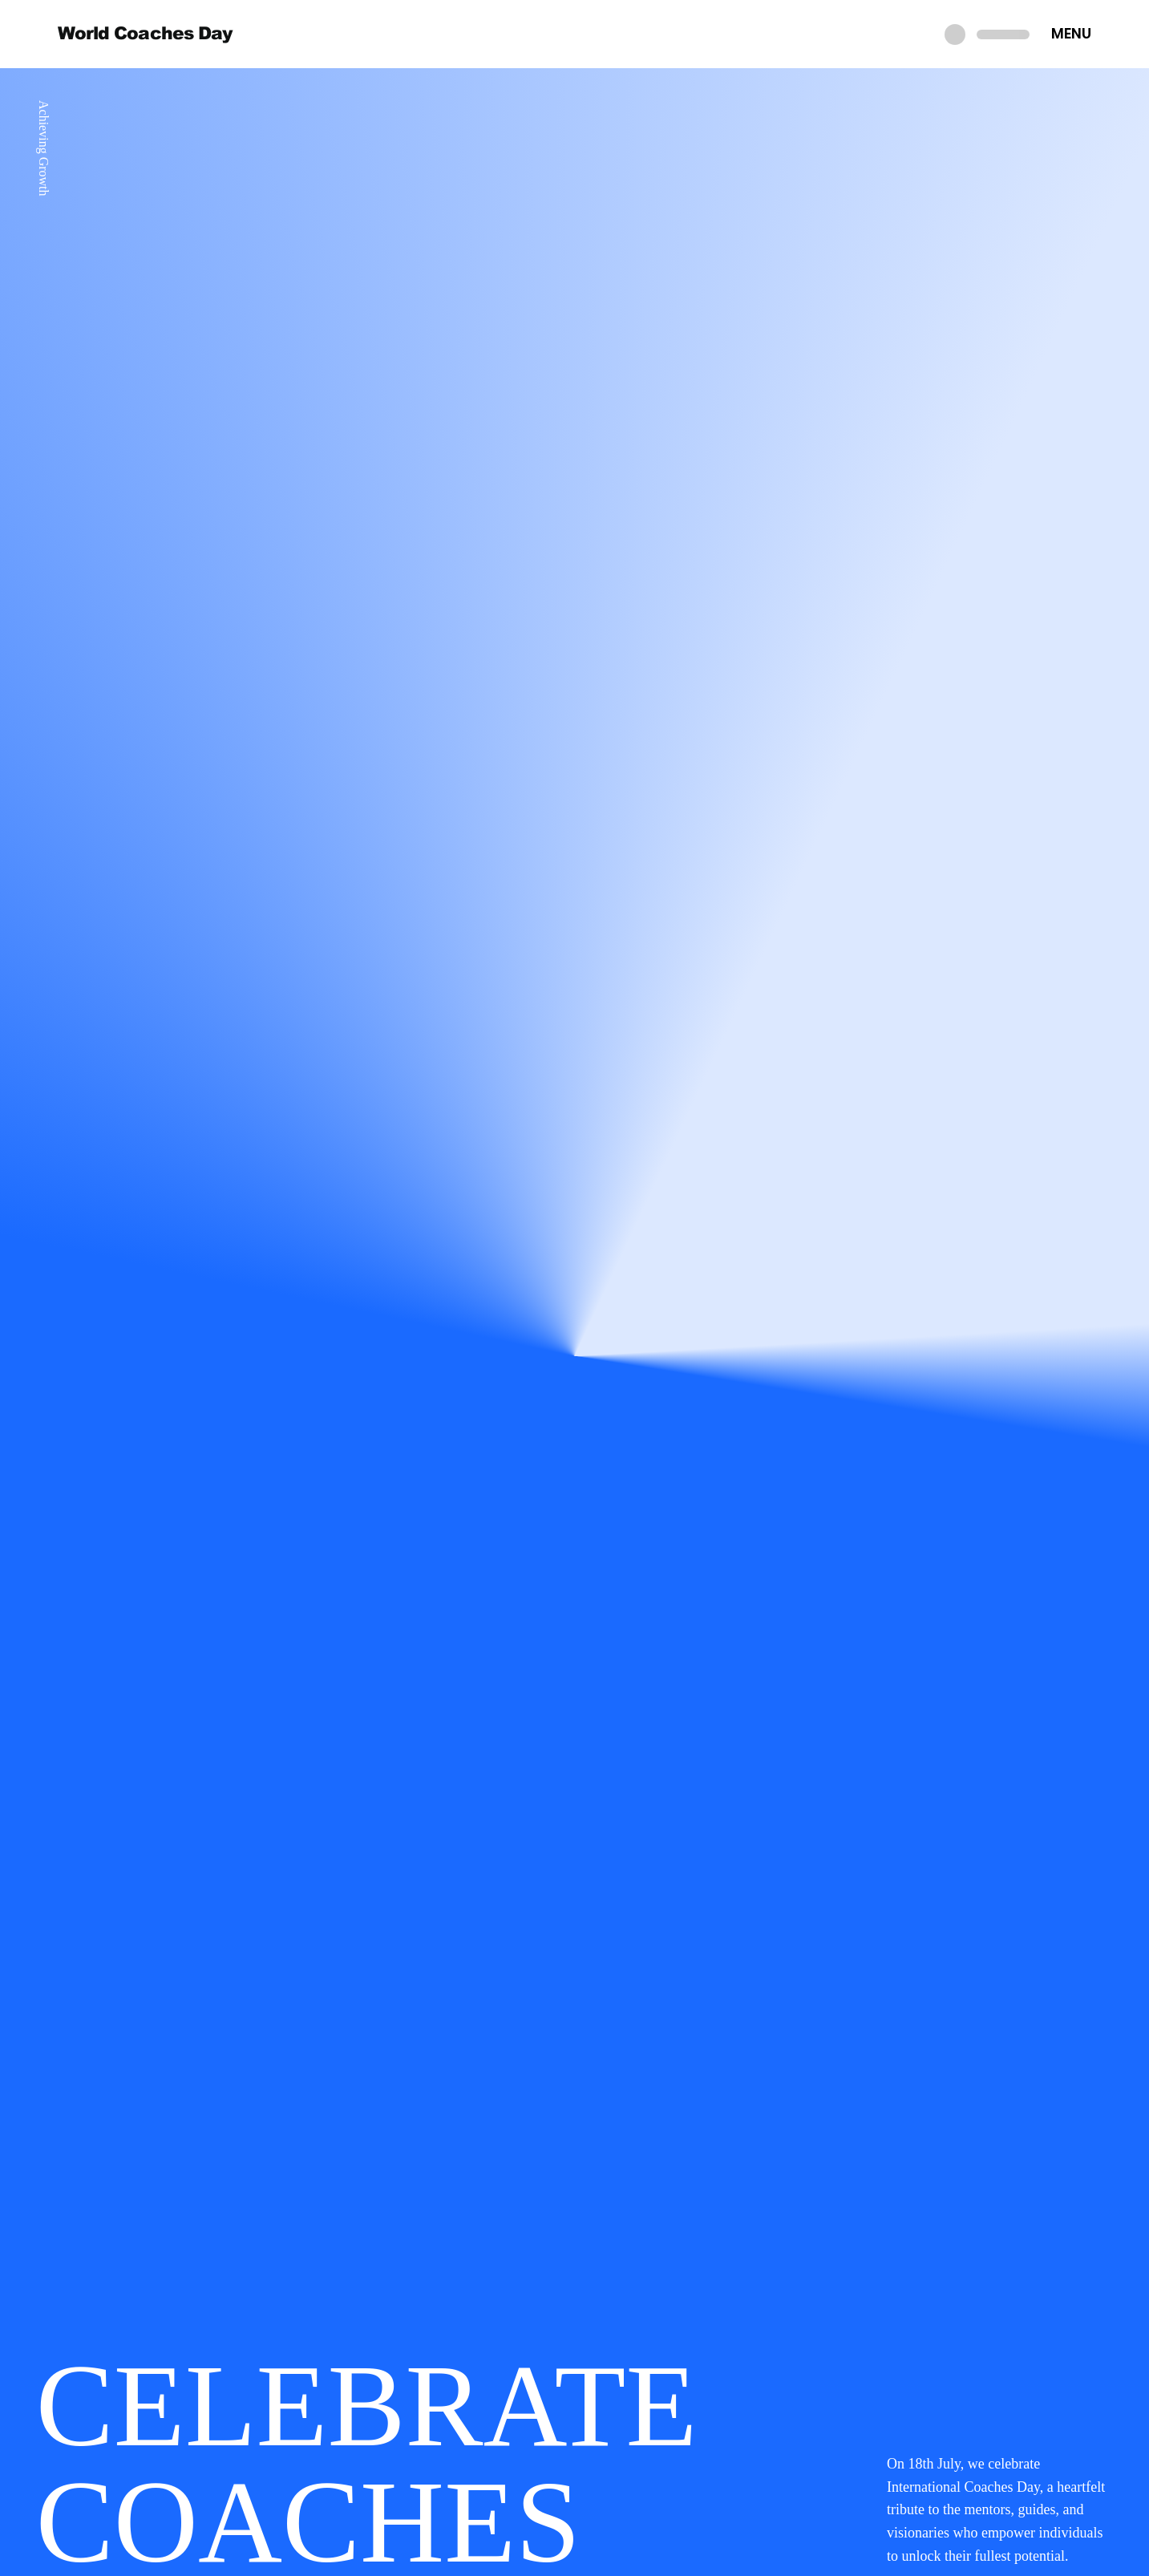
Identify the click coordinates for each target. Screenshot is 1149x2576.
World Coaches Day (145, 33)
